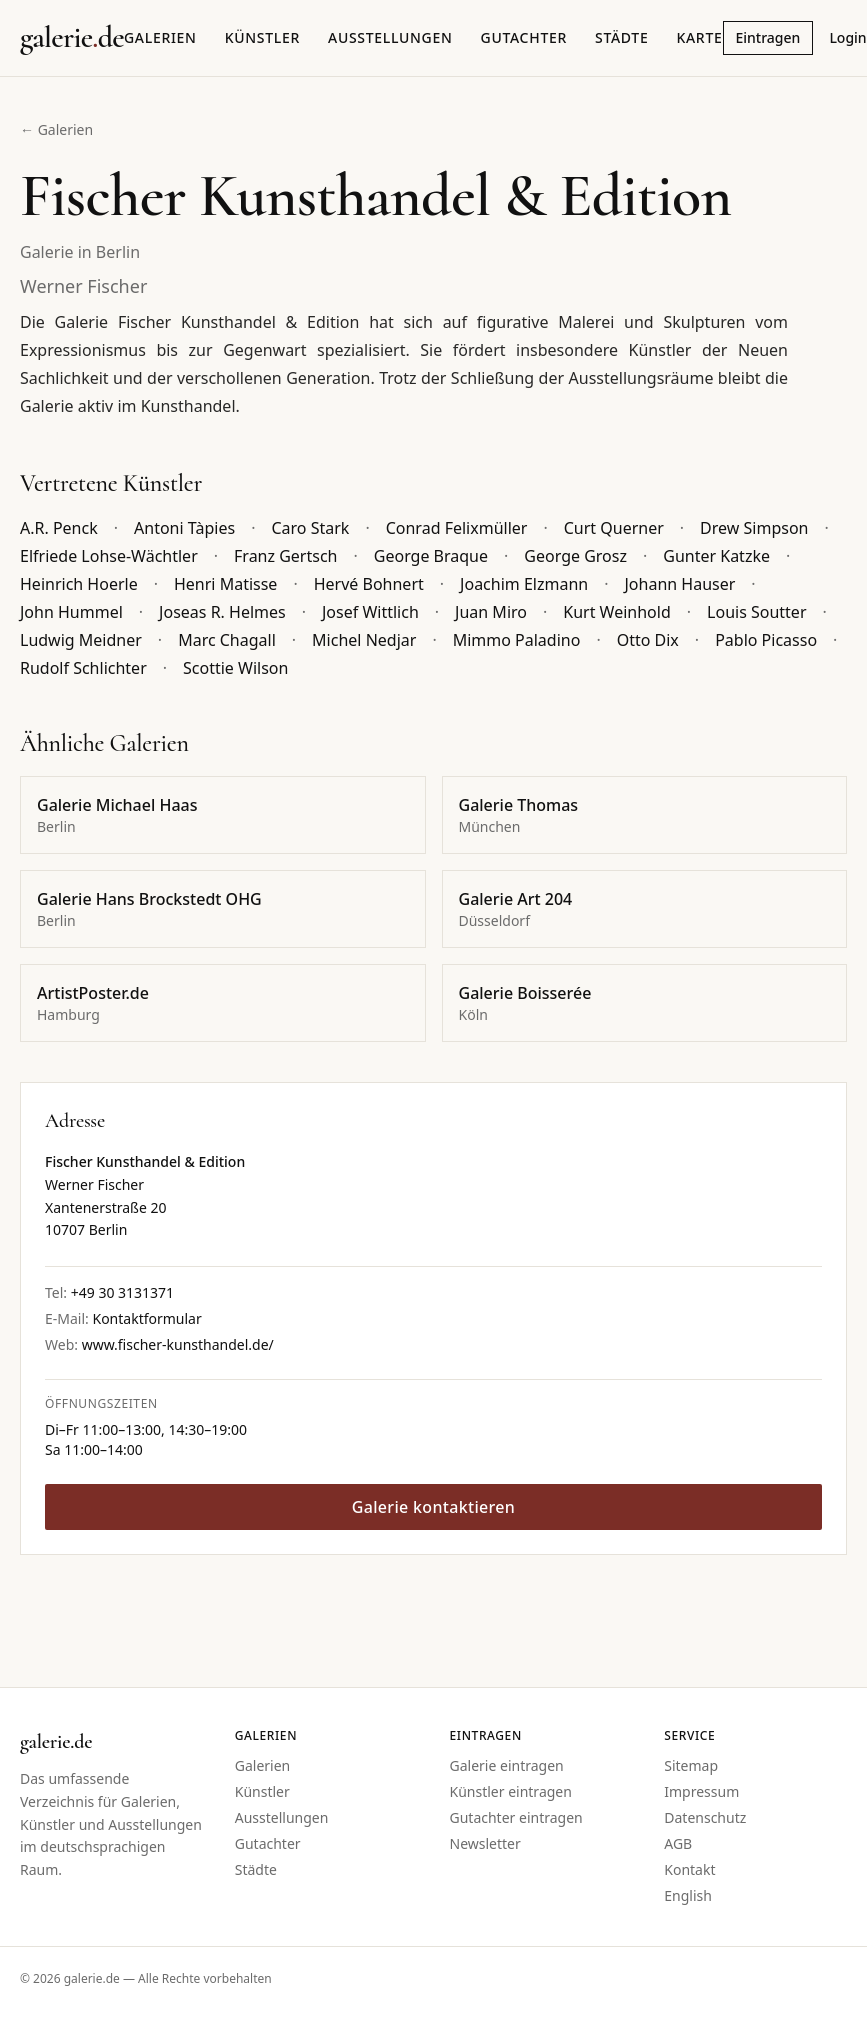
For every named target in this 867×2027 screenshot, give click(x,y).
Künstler (262, 37)
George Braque (431, 556)
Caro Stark (310, 528)
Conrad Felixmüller (457, 528)
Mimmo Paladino (517, 640)
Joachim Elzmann (524, 584)
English (688, 1895)
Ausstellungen (390, 37)
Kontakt (689, 1869)
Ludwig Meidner (81, 640)
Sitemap (691, 1765)
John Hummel (71, 612)
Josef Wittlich (370, 612)
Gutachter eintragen (516, 1817)
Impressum (701, 1791)
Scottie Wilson (235, 668)
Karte (699, 37)
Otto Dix (648, 640)
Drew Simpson (754, 528)
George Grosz (575, 556)
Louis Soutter (756, 612)
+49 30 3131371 (122, 1292)
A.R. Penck (59, 528)
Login (847, 37)
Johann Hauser (679, 584)
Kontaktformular (146, 1318)
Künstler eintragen (511, 1791)
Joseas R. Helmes (222, 612)
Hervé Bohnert (369, 584)
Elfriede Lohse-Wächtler (109, 556)
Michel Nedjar (364, 640)
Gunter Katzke (716, 556)
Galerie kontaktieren (433, 1507)
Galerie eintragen (507, 1765)
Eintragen (768, 37)
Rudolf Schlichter (83, 668)
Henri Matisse (225, 584)
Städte (621, 37)
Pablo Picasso (766, 640)
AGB (678, 1843)
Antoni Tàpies (184, 528)
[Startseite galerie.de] (72, 38)
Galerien (160, 37)
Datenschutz (705, 1817)
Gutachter (524, 37)
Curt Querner (614, 528)
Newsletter (485, 1843)
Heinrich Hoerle (79, 584)
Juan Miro (491, 612)
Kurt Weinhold (616, 612)
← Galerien (56, 129)
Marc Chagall (227, 640)
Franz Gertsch (285, 556)
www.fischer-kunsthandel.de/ (178, 1344)
